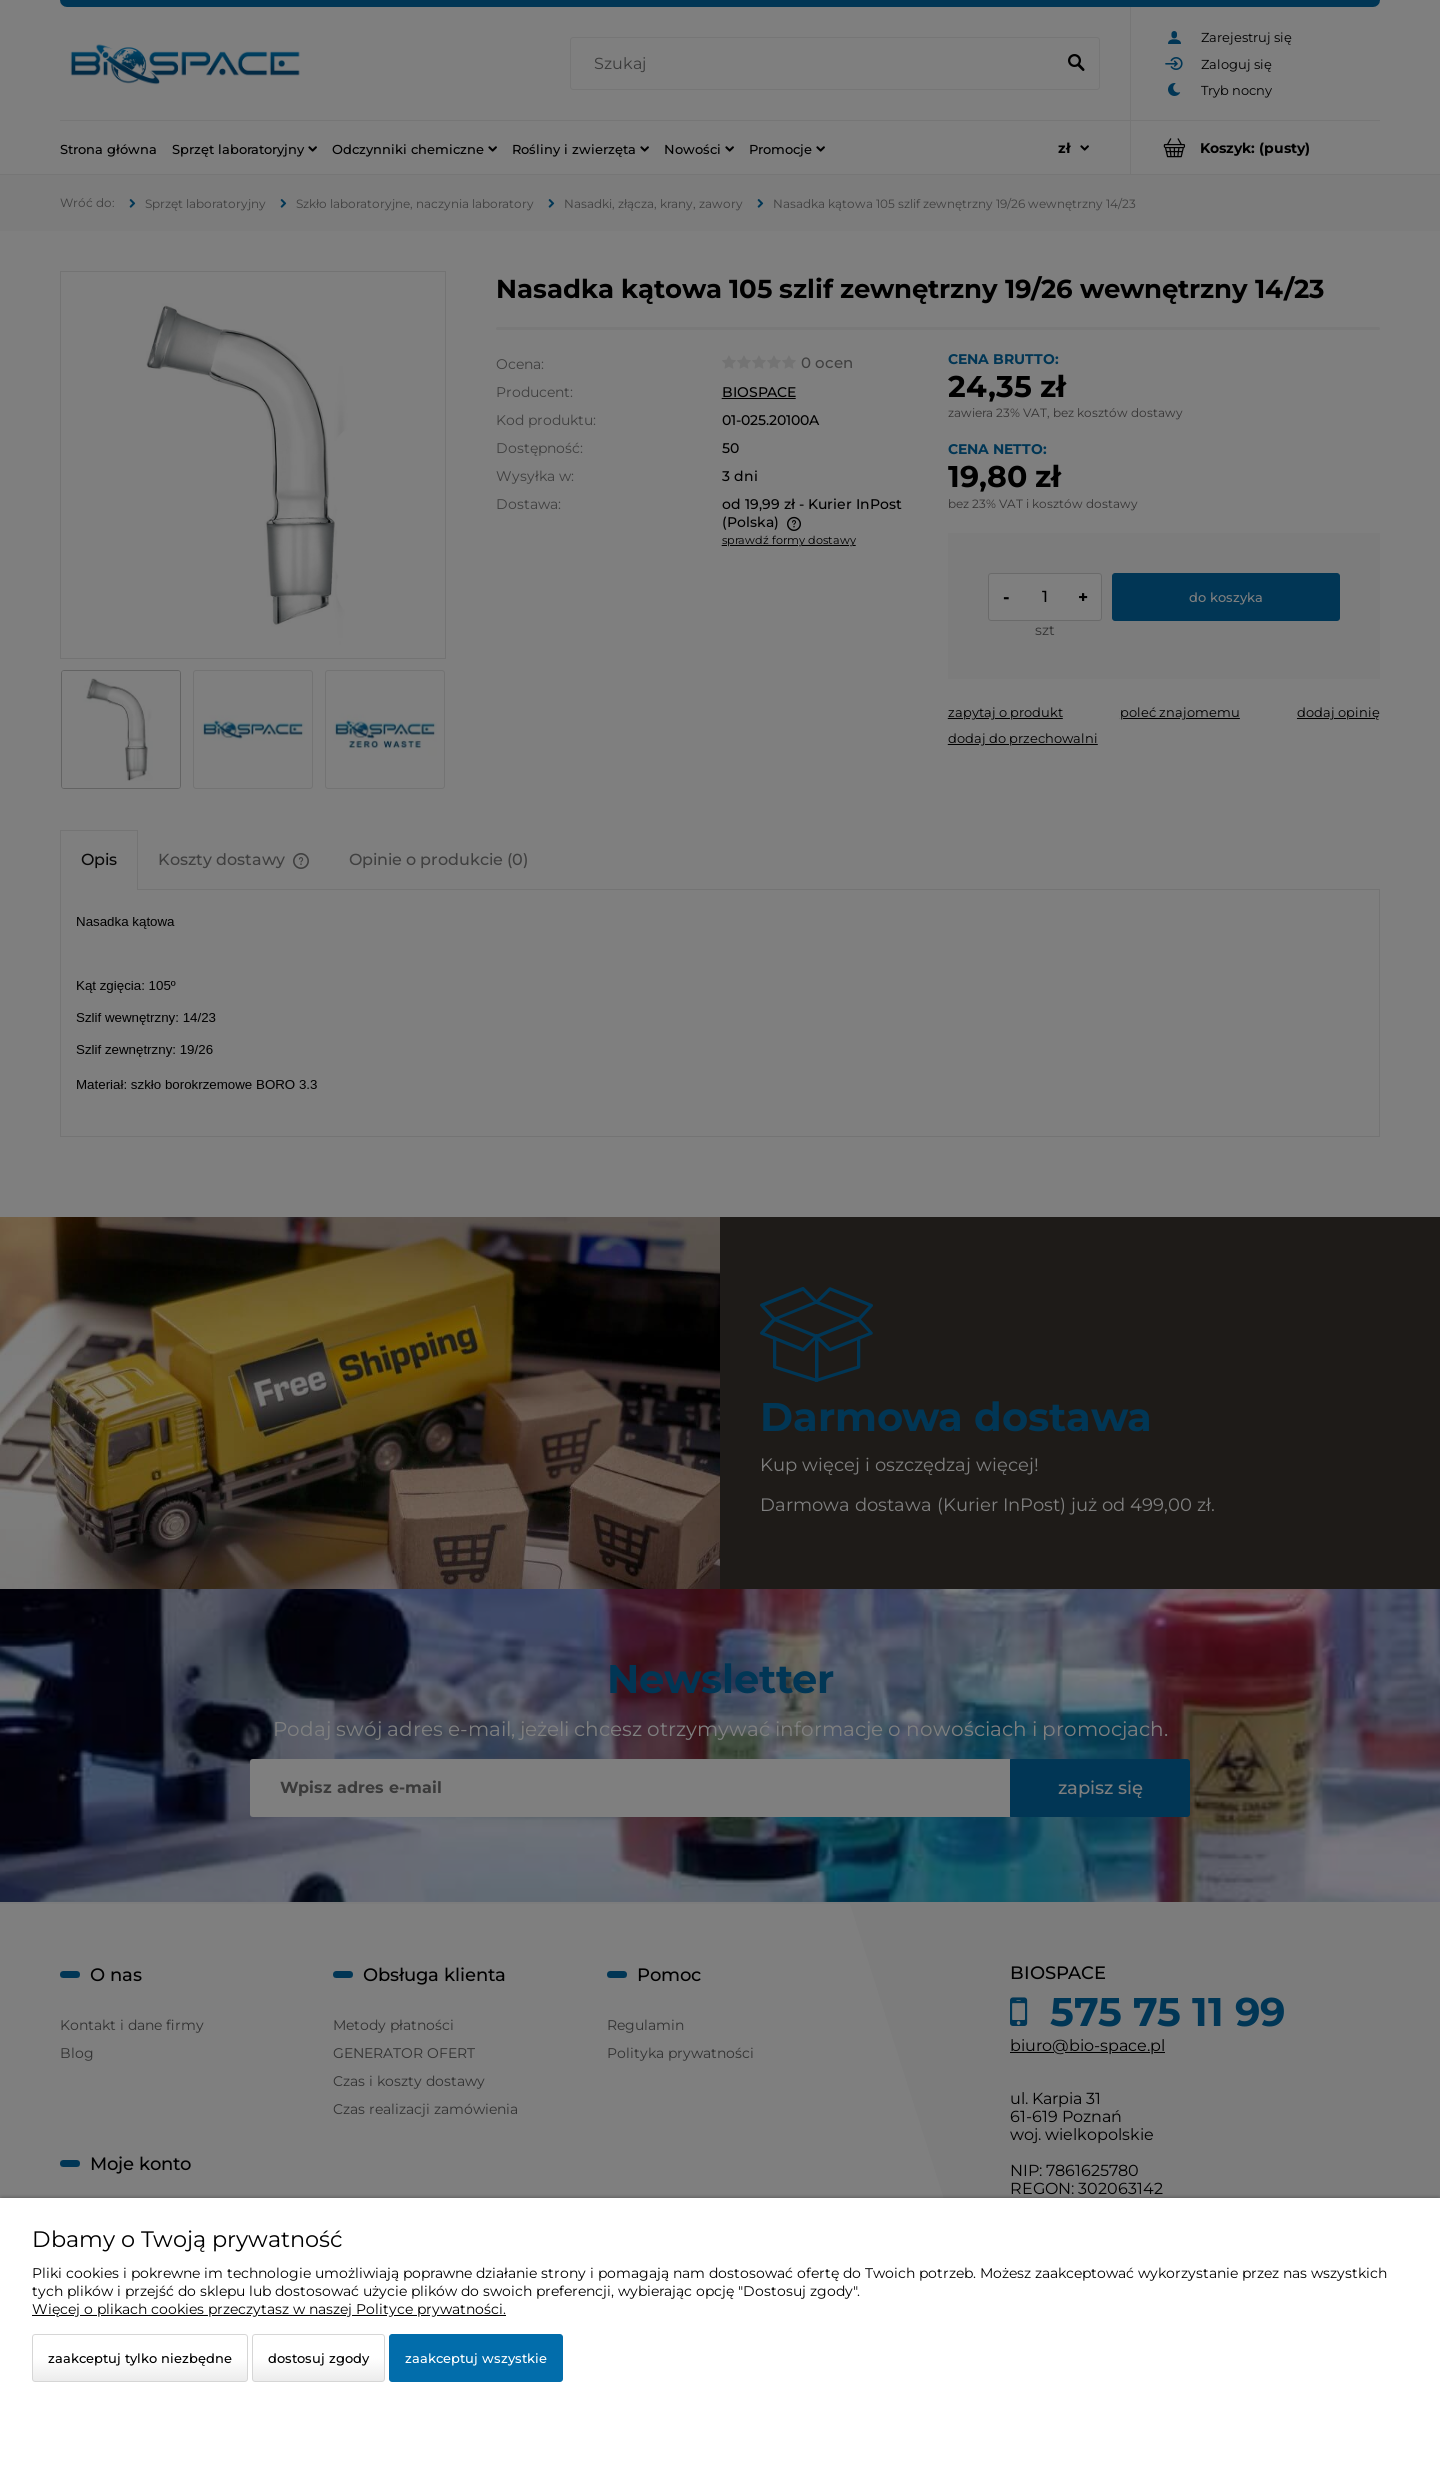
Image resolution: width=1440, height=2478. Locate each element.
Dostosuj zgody (318, 2358)
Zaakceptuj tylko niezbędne (140, 2358)
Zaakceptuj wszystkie (476, 2358)
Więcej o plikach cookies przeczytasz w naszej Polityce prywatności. (269, 2309)
